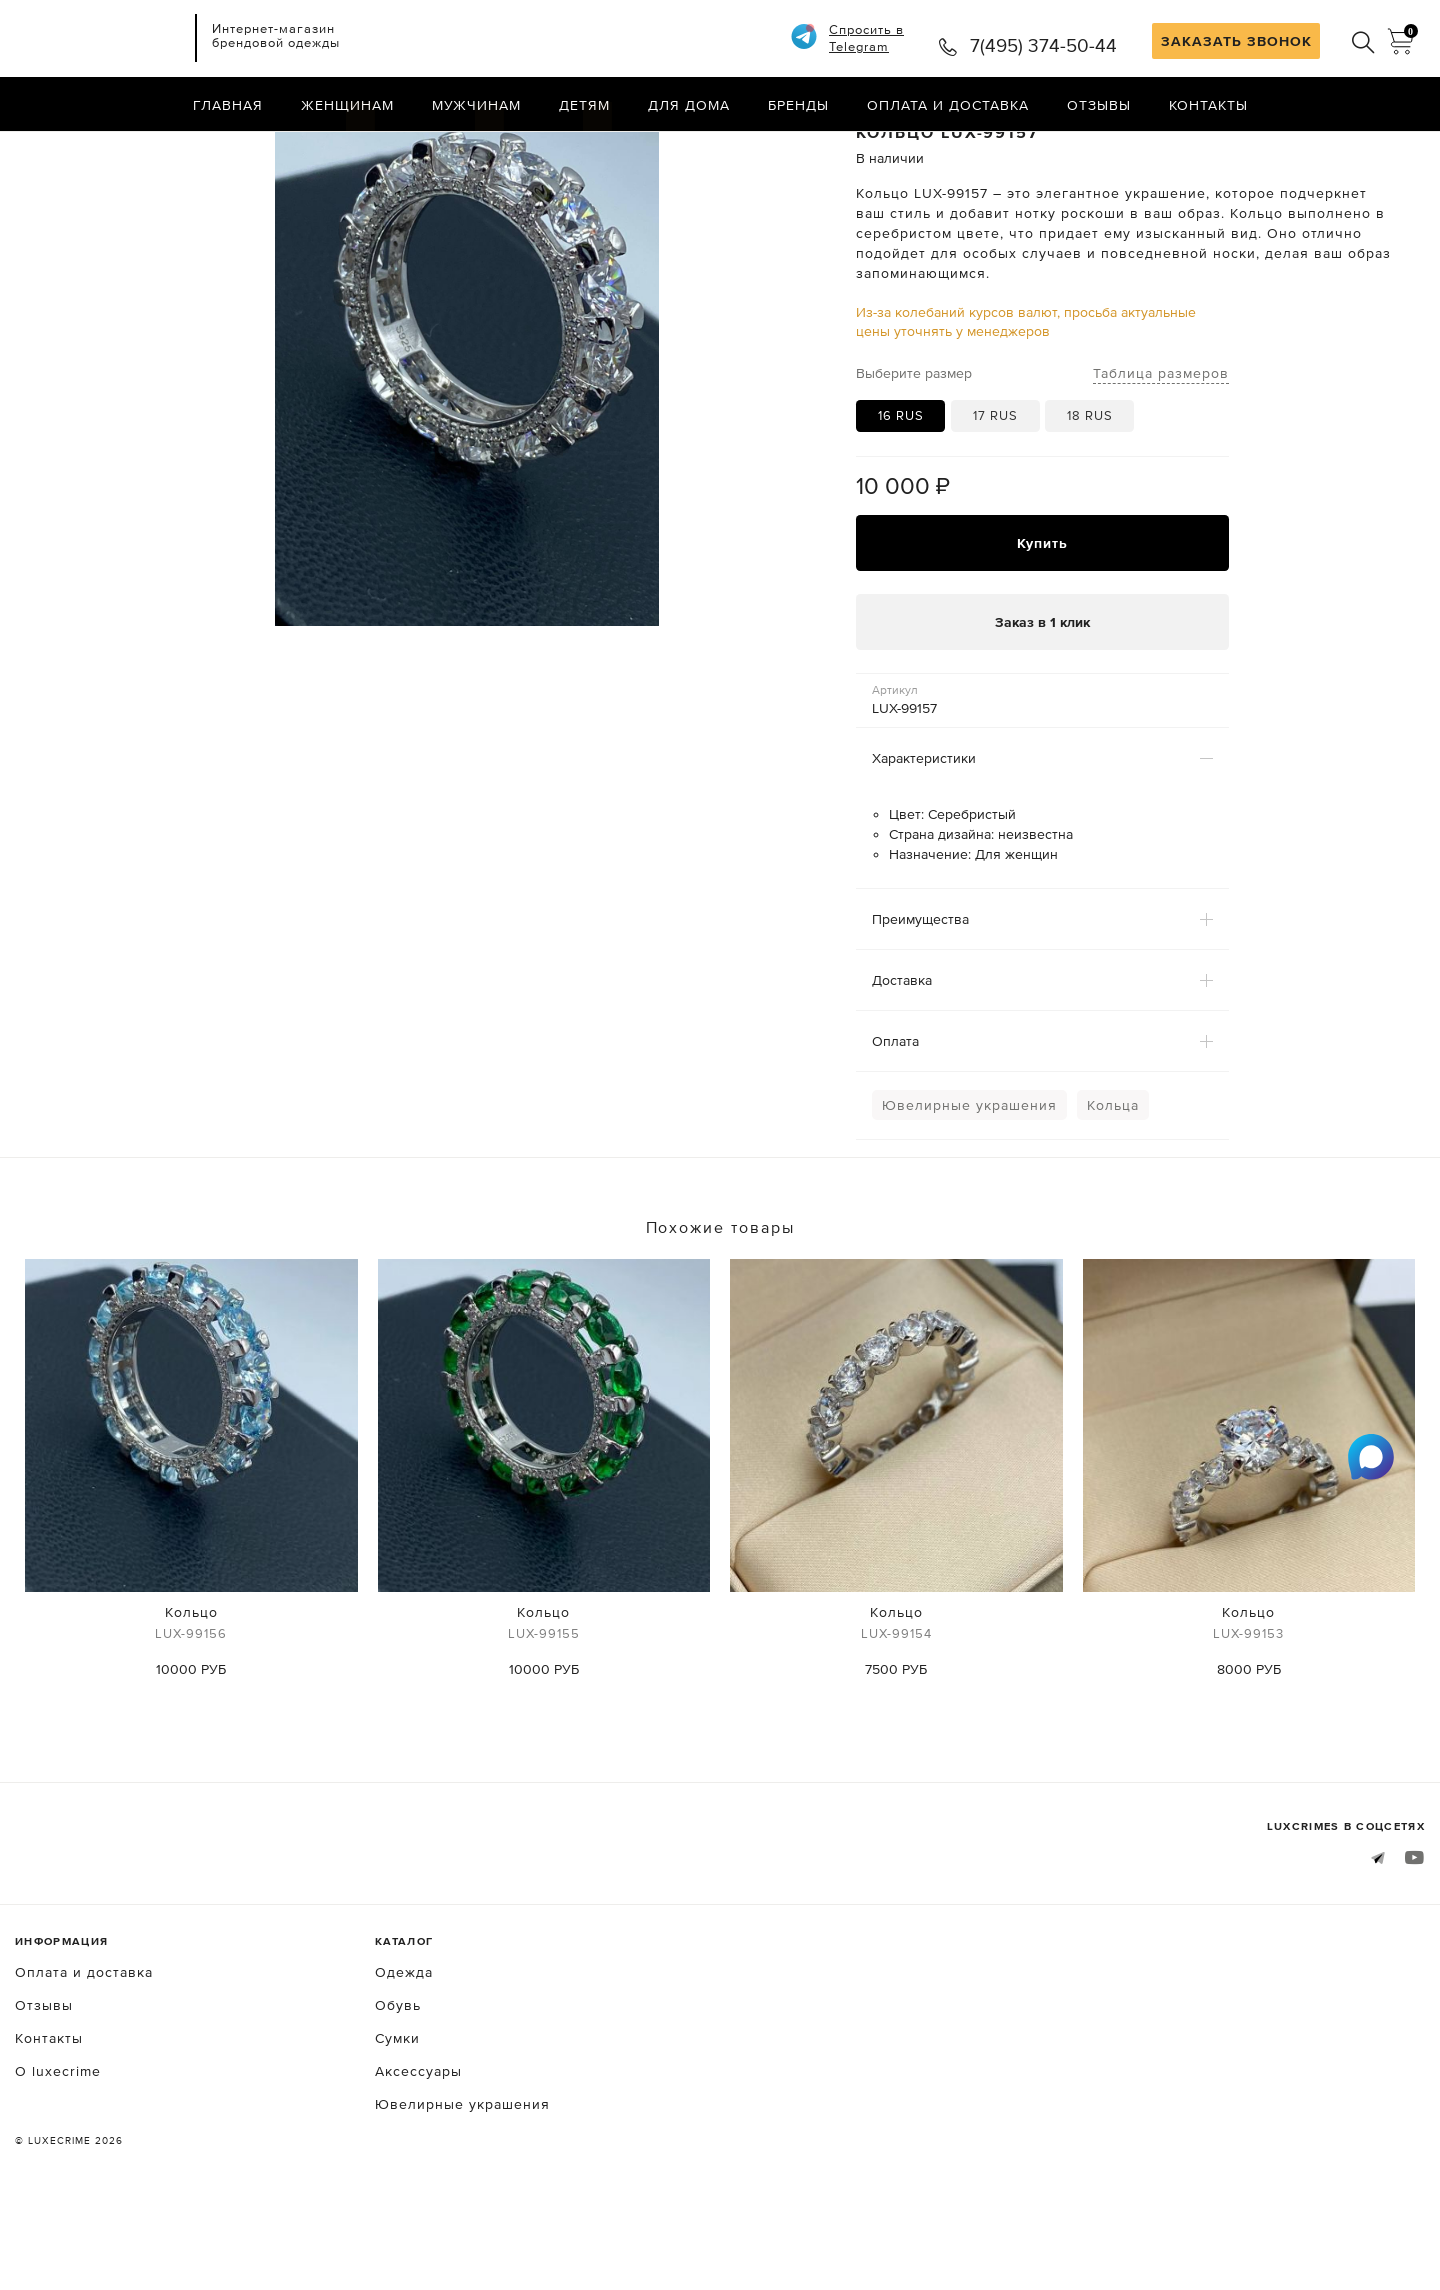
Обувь (398, 2084)
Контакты (1208, 105)
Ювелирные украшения (969, 1185)
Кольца (1113, 1185)
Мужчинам (476, 105)
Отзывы (1099, 105)
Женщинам (347, 105)
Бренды (798, 105)
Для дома (689, 105)
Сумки (397, 2117)
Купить (1042, 622)
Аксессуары (418, 2150)
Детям (584, 105)
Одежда (404, 2051)
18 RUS (1090, 495)
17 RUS (995, 495)
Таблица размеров (1161, 452)
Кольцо (191, 1704)
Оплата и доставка (948, 105)
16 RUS (901, 495)
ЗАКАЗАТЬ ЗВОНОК (1236, 41)
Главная (228, 105)
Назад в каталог (1360, 148)
